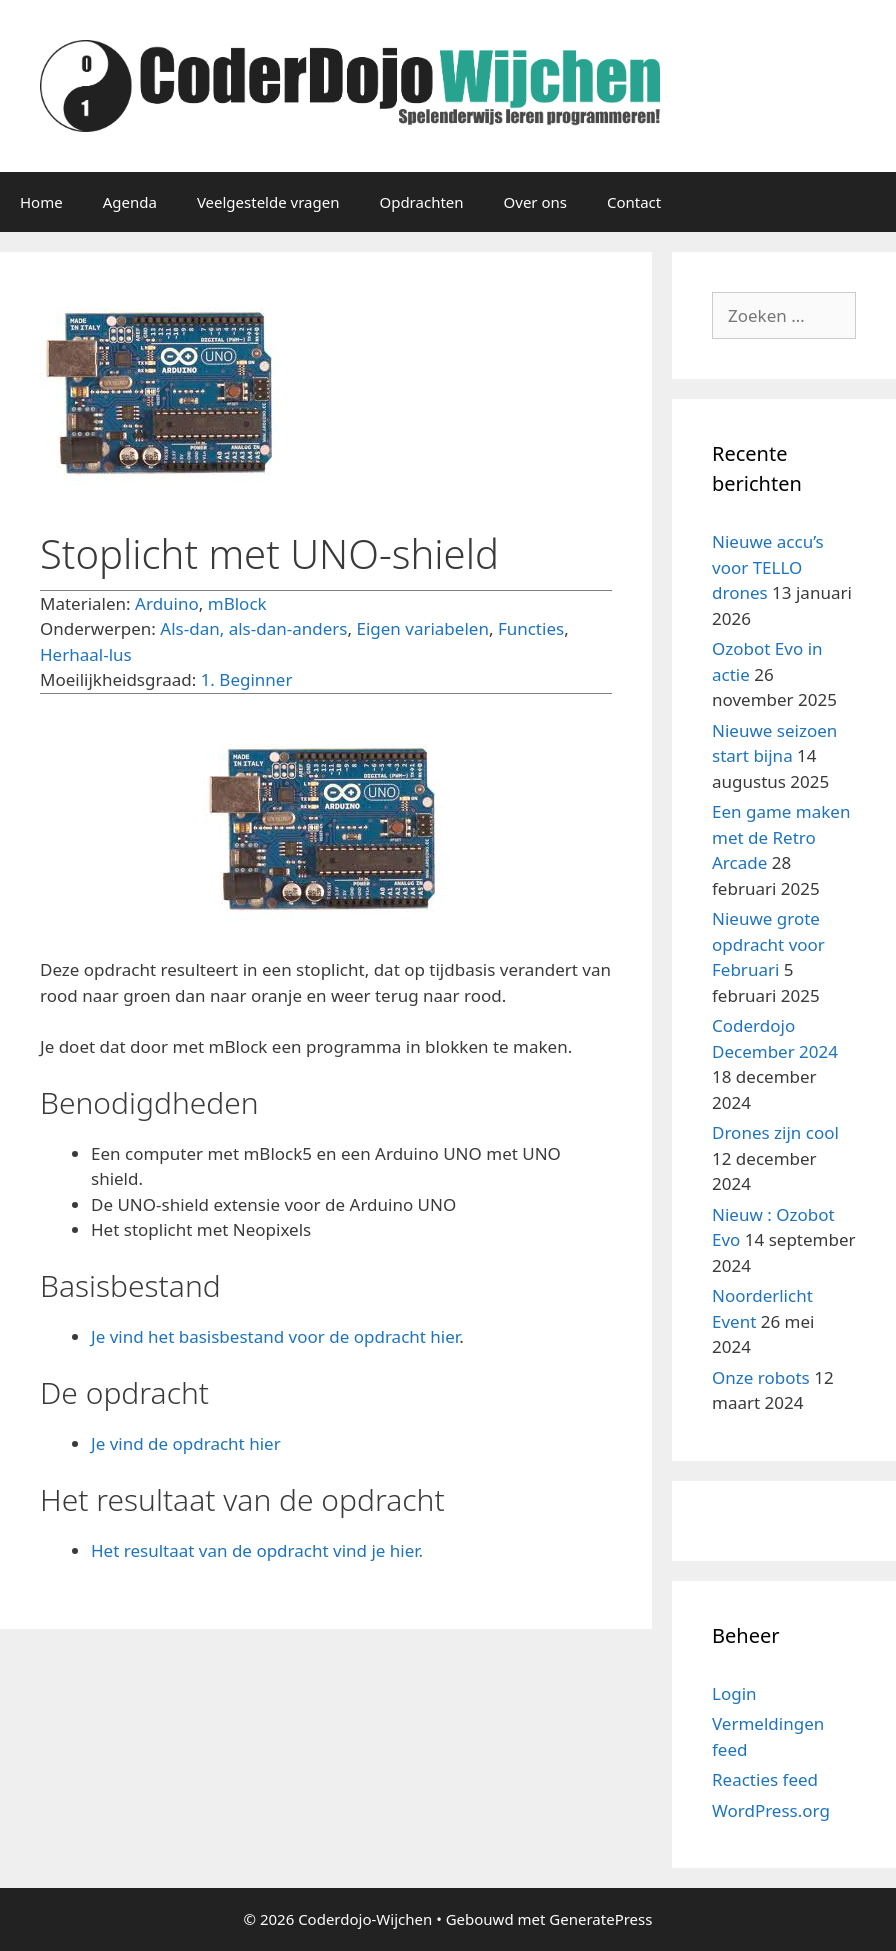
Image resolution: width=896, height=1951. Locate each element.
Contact (634, 202)
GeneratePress (600, 1919)
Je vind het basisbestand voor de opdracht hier (275, 1336)
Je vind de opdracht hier (186, 1443)
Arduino (167, 603)
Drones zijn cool (775, 1132)
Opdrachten (421, 202)
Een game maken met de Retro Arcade (781, 837)
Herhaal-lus (86, 654)
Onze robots (761, 1377)
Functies (531, 628)
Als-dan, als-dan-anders (253, 628)
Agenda (130, 202)
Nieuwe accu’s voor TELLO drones (768, 567)
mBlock (237, 603)
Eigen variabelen (422, 628)
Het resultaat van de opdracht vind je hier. (257, 1550)
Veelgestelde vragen (268, 202)
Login (734, 1693)
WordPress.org (771, 1810)
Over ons (535, 202)
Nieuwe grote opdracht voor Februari (768, 944)
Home (41, 202)
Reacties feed (765, 1779)
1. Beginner (247, 679)
